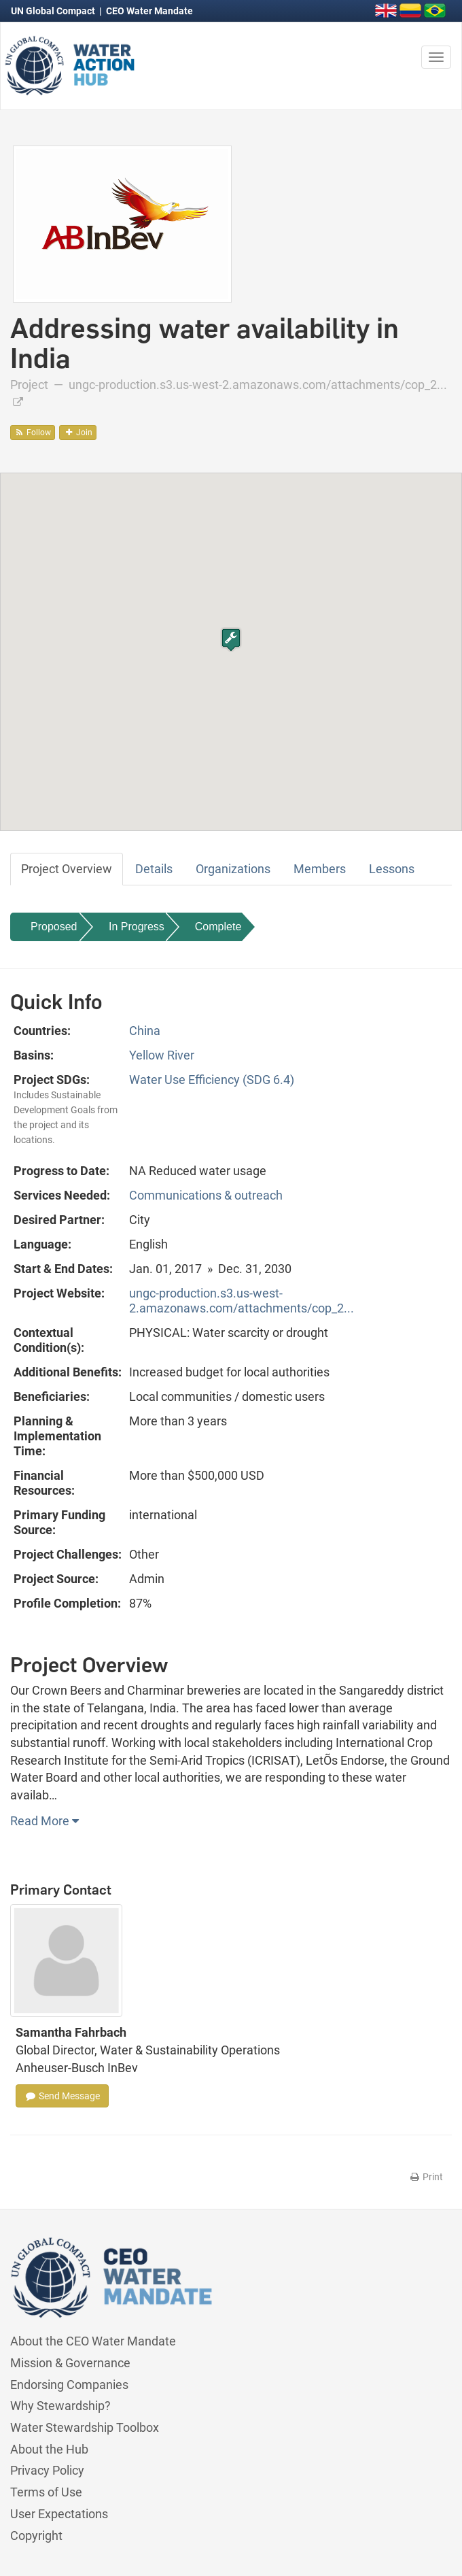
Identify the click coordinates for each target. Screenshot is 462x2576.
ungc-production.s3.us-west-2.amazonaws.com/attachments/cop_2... (241, 1300)
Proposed (54, 926)
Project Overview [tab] (66, 869)
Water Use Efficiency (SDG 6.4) (211, 1079)
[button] (231, 639)
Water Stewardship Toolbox (84, 2427)
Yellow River (161, 1055)
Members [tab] (320, 869)
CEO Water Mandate (149, 10)
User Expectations (59, 2514)
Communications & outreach (206, 1195)
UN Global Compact (54, 10)
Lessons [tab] (391, 869)
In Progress (136, 926)
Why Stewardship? (60, 2406)
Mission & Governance (70, 2363)
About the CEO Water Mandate (93, 2341)
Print (425, 2176)
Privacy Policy (47, 2470)
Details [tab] (154, 869)
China (144, 1030)
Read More (44, 1821)
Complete (218, 926)
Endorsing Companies (69, 2384)
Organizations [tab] (233, 869)
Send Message (62, 2095)
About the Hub (49, 2449)
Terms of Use (46, 2492)
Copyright (36, 2535)
